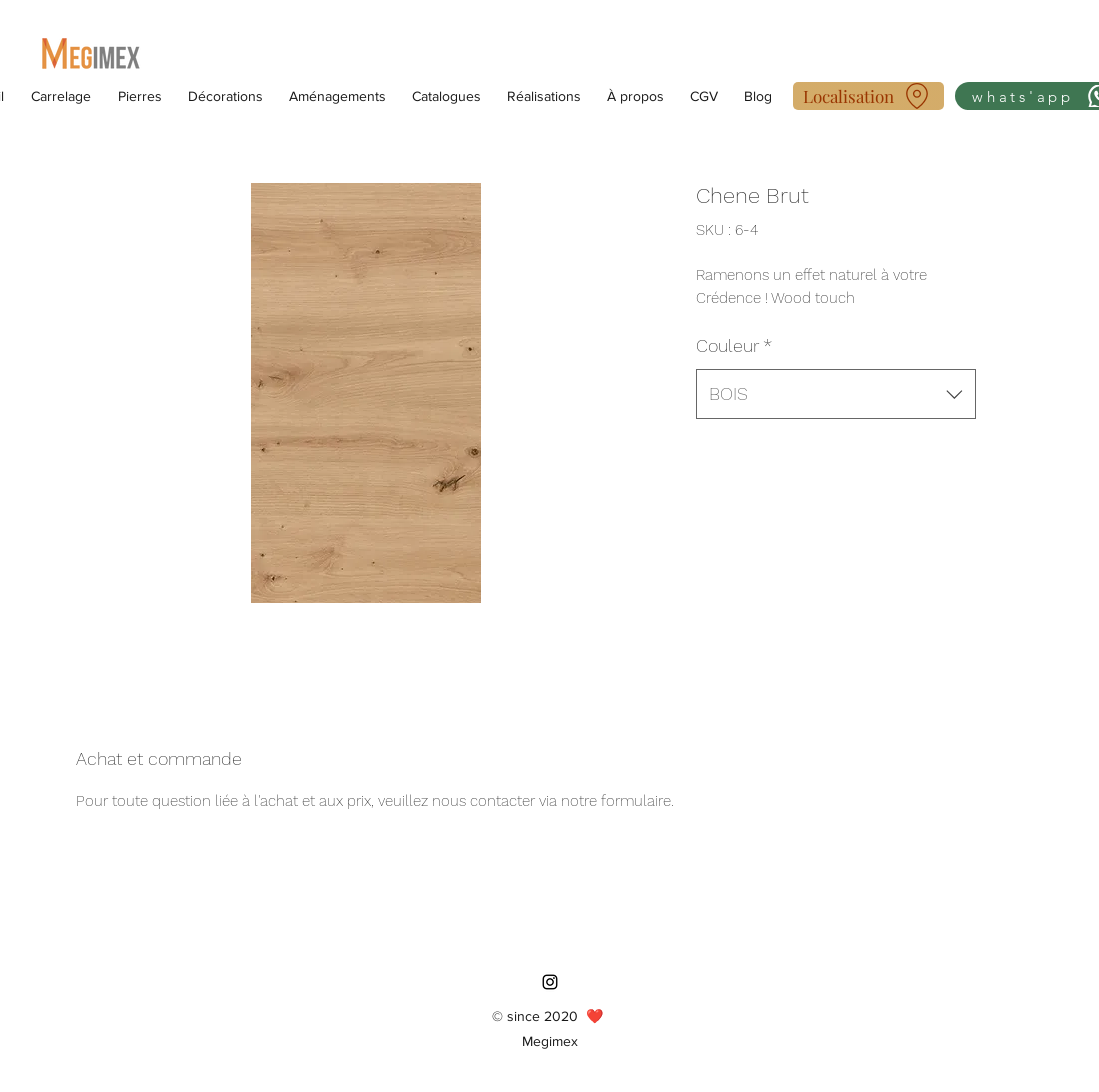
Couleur (734, 345)
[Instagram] (550, 982)
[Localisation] (868, 96)
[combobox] (836, 394)
